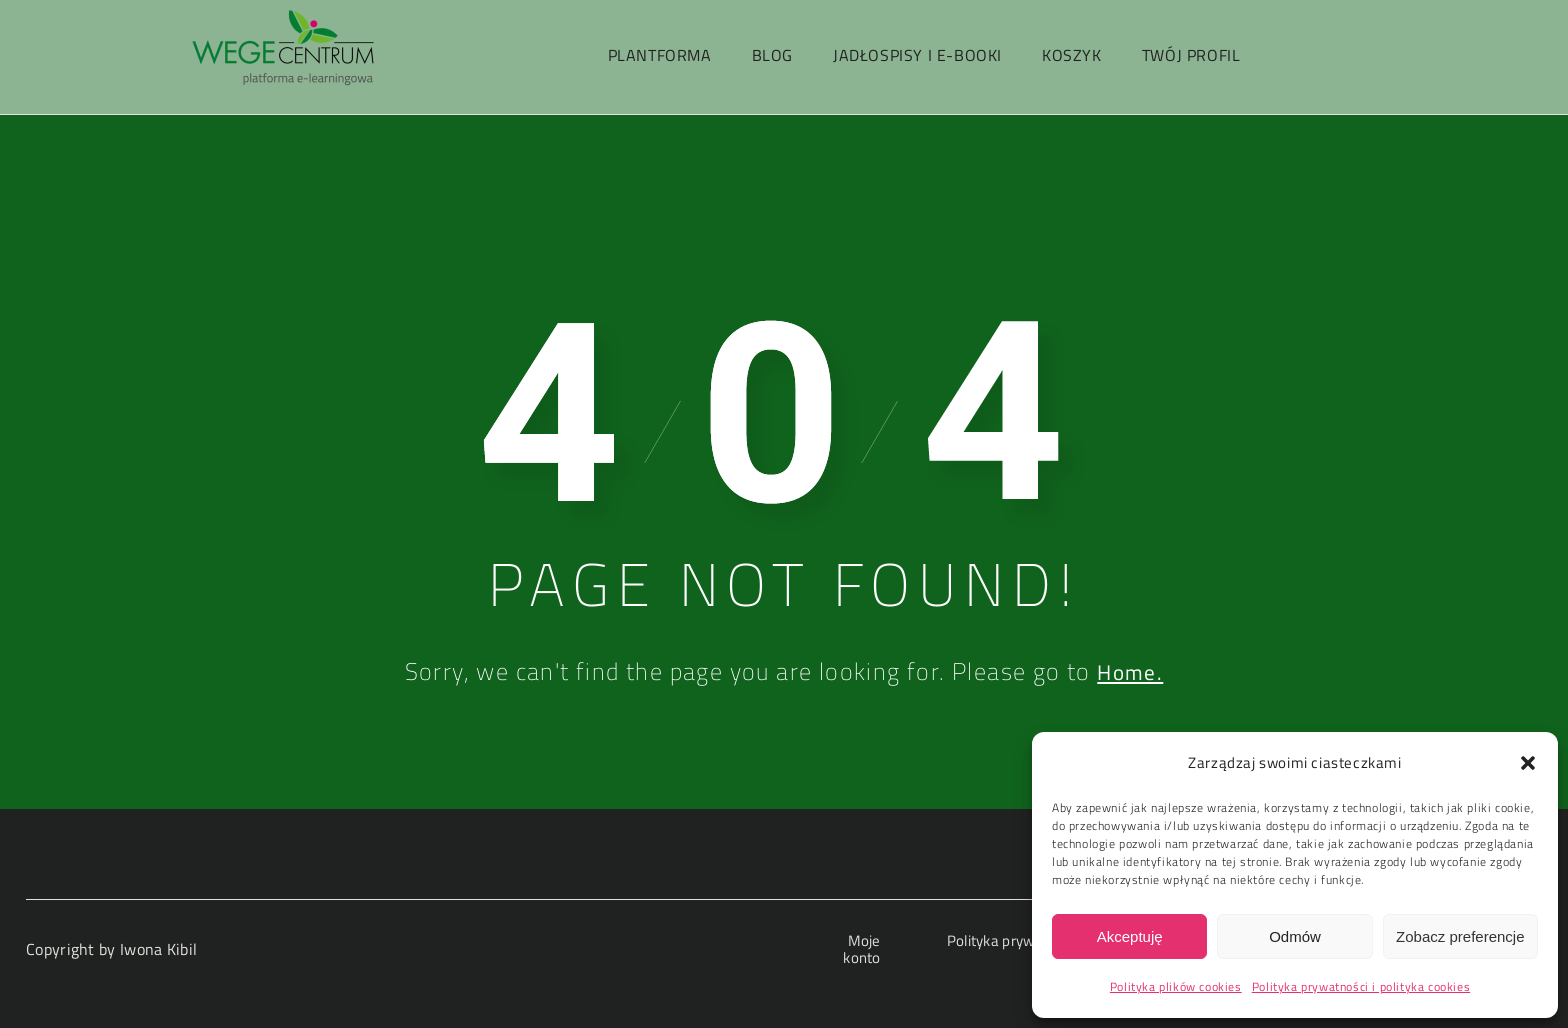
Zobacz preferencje (1460, 936)
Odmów (1295, 936)
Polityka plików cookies (1176, 986)
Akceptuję (1130, 936)
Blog (772, 55)
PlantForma (660, 55)
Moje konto (857, 948)
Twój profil (1191, 55)
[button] (1528, 763)
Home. (1130, 671)
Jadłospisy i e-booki (917, 55)
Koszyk (1072, 55)
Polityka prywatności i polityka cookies (1361, 986)
